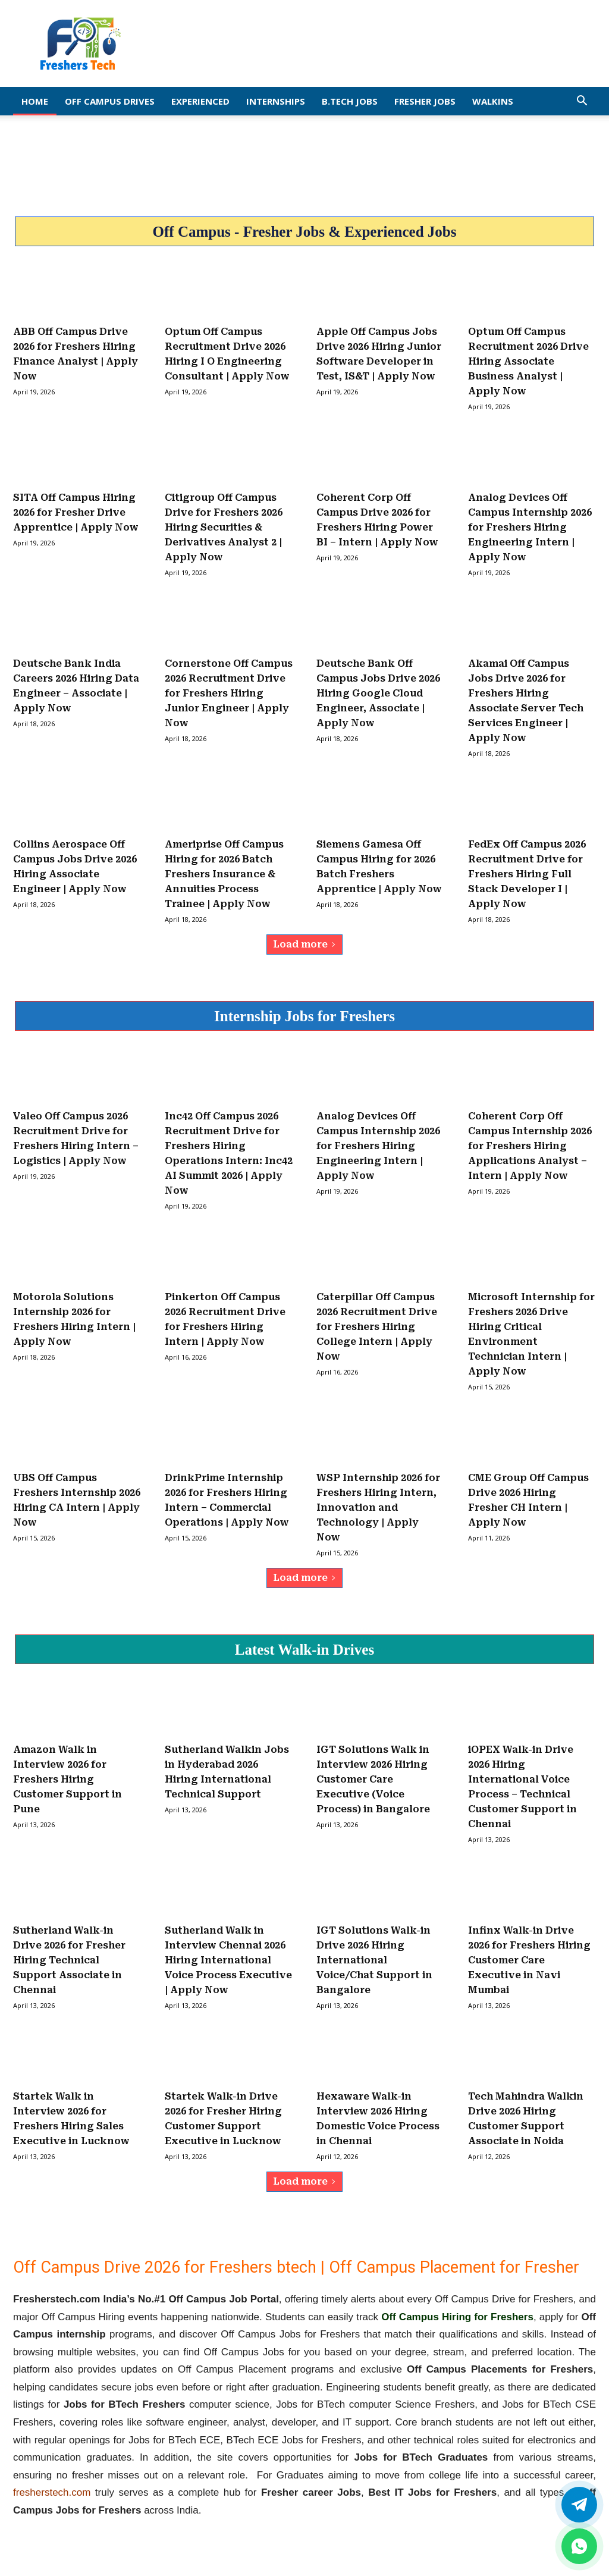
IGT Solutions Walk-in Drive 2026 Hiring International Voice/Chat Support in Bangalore (374, 1960)
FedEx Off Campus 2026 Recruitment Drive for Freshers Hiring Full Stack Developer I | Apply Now (527, 874)
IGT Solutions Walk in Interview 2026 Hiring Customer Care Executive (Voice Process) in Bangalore (373, 1779)
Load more (304, 944)
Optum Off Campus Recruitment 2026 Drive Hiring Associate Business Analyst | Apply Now (528, 361)
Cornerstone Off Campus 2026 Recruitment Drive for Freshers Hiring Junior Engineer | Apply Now (229, 693)
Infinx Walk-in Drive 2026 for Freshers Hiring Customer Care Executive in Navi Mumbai (529, 1960)
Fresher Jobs (425, 101)
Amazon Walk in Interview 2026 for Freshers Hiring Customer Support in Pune (67, 1779)
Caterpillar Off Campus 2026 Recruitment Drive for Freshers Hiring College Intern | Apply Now (376, 1326)
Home (34, 101)
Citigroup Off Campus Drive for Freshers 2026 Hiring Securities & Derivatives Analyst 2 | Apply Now (223, 527)
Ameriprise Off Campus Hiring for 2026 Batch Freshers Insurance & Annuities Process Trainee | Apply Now (224, 874)
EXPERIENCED (200, 101)
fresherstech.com (51, 2492)
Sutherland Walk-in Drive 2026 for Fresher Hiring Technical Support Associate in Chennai (69, 1960)
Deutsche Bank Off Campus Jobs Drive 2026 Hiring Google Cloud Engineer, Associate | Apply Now (378, 693)
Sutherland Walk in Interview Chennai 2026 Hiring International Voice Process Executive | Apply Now (228, 1960)
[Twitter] (579, 2504)
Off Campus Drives (110, 101)
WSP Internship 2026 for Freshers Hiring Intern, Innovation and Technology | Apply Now (378, 1507)
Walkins (492, 101)
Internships (275, 101)
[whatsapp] (579, 2546)
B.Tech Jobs (350, 101)
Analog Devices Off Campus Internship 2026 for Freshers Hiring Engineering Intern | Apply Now (530, 527)
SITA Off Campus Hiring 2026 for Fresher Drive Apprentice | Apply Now (76, 512)
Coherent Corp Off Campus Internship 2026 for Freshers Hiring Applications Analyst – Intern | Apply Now (530, 1145)
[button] (581, 101)
